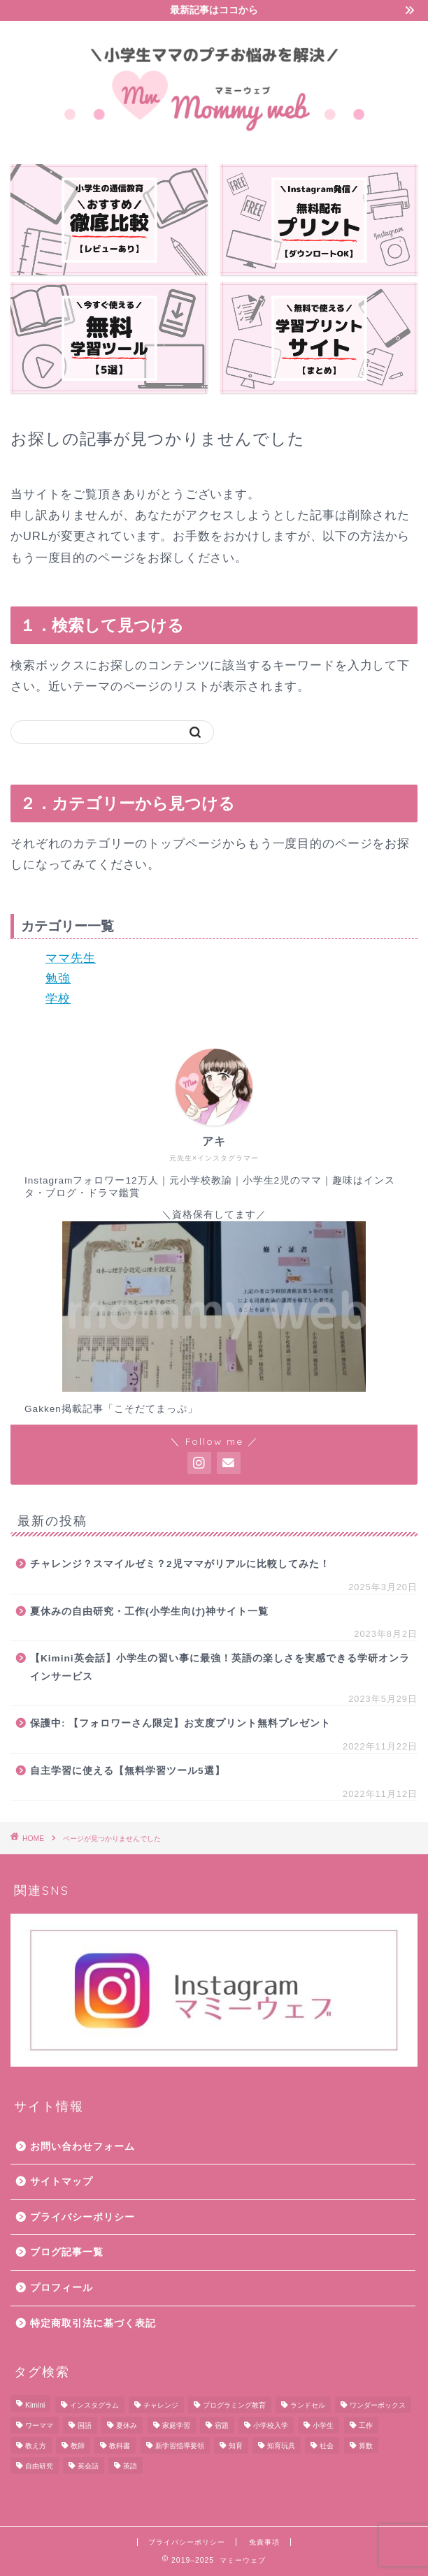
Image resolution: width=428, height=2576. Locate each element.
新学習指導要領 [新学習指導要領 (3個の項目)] (179, 2446)
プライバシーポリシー (82, 2217)
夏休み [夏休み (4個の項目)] (126, 2425)
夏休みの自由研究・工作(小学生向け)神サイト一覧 (149, 1611)
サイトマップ (61, 2181)
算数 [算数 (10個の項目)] (366, 2446)
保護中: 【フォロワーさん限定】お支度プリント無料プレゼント (180, 1723)
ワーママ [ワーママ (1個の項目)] (39, 2425)
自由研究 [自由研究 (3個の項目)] (39, 2466)
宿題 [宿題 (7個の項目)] (222, 2425)
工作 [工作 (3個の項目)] (366, 2425)
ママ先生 (70, 958)
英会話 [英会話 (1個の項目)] (88, 2466)
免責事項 (264, 2542)
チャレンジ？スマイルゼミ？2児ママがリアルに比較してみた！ (180, 1564)
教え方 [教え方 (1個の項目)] (35, 2446)
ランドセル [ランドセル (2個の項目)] (307, 2405)
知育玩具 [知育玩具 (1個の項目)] (281, 2446)
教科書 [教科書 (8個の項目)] (119, 2446)
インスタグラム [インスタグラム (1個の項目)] (94, 2405)
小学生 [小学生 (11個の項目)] (323, 2425)
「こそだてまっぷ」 (151, 1409)
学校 (58, 998)
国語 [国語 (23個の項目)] (85, 2425)
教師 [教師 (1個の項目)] (78, 2446)
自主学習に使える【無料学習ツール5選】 (127, 1771)
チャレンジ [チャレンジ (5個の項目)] (160, 2405)
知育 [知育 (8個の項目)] (236, 2446)
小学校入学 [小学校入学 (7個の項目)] (270, 2425)
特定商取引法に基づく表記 (93, 2323)
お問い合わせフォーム (82, 2146)
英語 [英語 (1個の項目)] (130, 2466)
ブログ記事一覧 (67, 2252)
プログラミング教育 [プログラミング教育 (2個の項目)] (234, 2405)
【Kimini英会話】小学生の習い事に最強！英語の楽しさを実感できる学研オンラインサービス (220, 1667)
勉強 (58, 978)
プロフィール (61, 2288)
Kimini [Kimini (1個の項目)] (35, 2405)
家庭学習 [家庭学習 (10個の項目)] (176, 2425)
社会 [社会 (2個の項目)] (327, 2446)
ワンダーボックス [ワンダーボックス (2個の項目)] (378, 2405)
